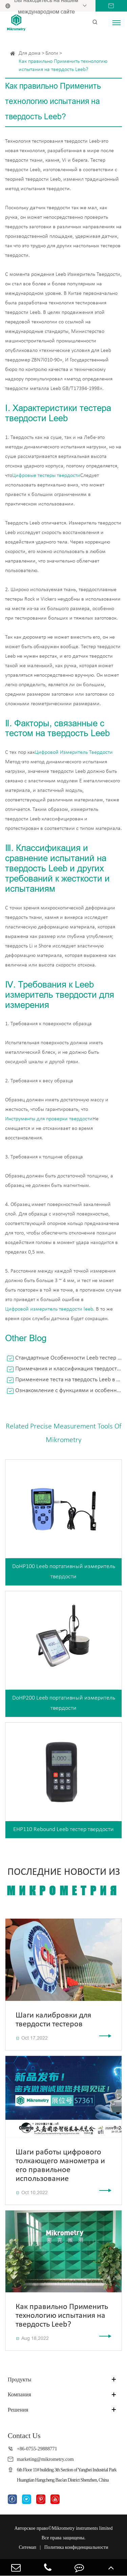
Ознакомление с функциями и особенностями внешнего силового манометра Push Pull (68, 1390)
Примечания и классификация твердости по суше (68, 1369)
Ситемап (27, 2547)
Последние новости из (63, 1882)
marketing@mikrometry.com (45, 2459)
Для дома (30, 53)
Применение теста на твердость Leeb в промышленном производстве (68, 1379)
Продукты (19, 2379)
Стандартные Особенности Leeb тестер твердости (68, 1358)
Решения (18, 2409)
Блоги (51, 53)
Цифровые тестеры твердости (46, 475)
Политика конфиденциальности (76, 2547)
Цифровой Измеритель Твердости (74, 752)
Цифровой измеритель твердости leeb (49, 1309)
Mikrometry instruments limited (82, 2528)
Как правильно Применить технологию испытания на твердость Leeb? (63, 65)
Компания (19, 2394)
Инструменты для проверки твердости (48, 1119)
